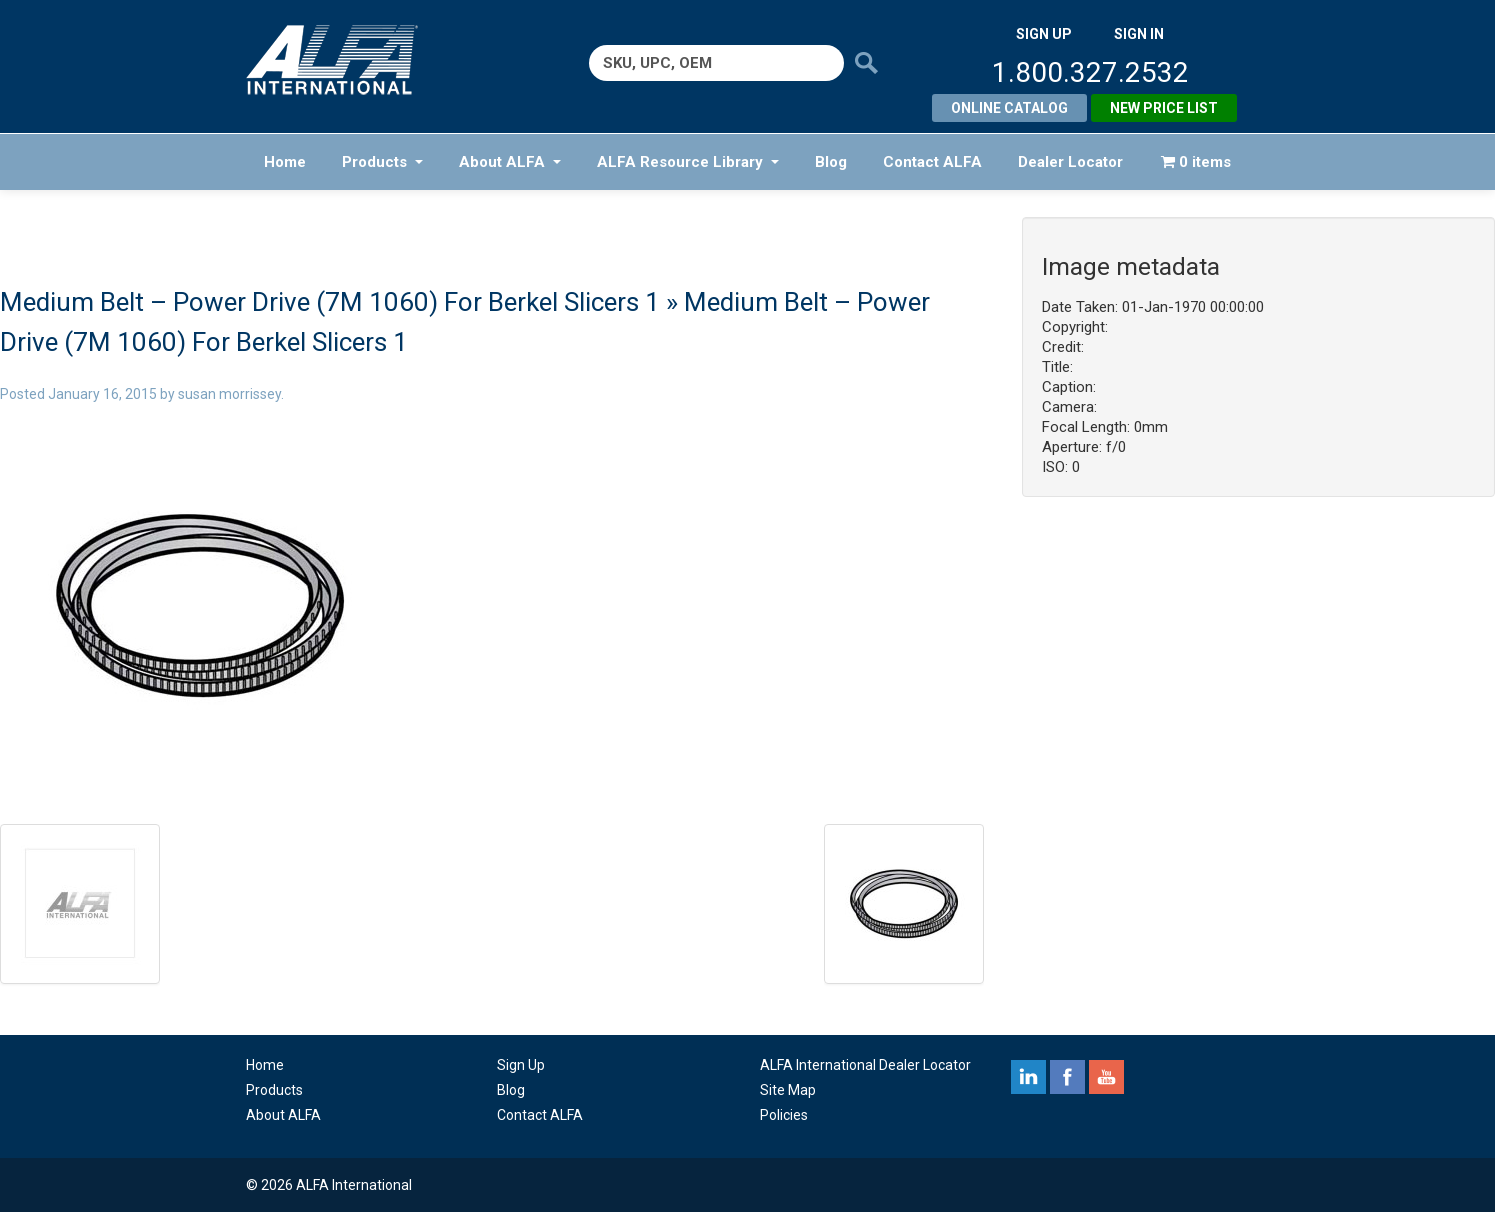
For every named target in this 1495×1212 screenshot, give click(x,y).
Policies (784, 1115)
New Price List (1164, 108)
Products (382, 162)
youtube (1106, 1077)
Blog (831, 162)
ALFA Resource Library (688, 162)
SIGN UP (1044, 34)
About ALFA (510, 162)
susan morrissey (229, 394)
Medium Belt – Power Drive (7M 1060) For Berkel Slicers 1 (330, 302)
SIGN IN (1139, 34)
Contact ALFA (932, 162)
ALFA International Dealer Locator (865, 1065)
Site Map (788, 1090)
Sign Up (521, 1065)
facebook (1067, 1077)
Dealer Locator (1070, 162)
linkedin (1028, 1077)
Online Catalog (1009, 108)
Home (285, 162)
